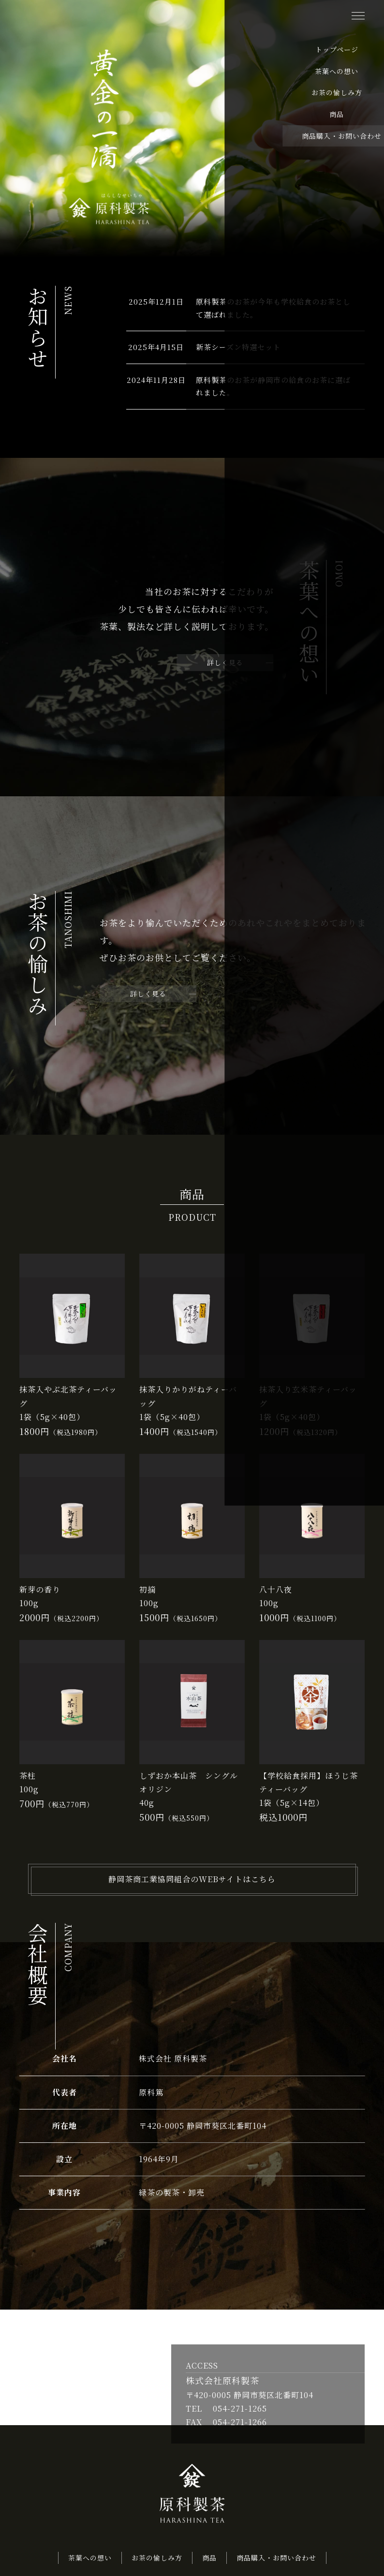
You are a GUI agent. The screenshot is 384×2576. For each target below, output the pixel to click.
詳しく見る (225, 667)
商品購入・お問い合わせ (276, 2561)
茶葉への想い (90, 2561)
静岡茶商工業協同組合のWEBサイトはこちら (192, 1883)
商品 (209, 2561)
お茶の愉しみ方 (157, 2561)
